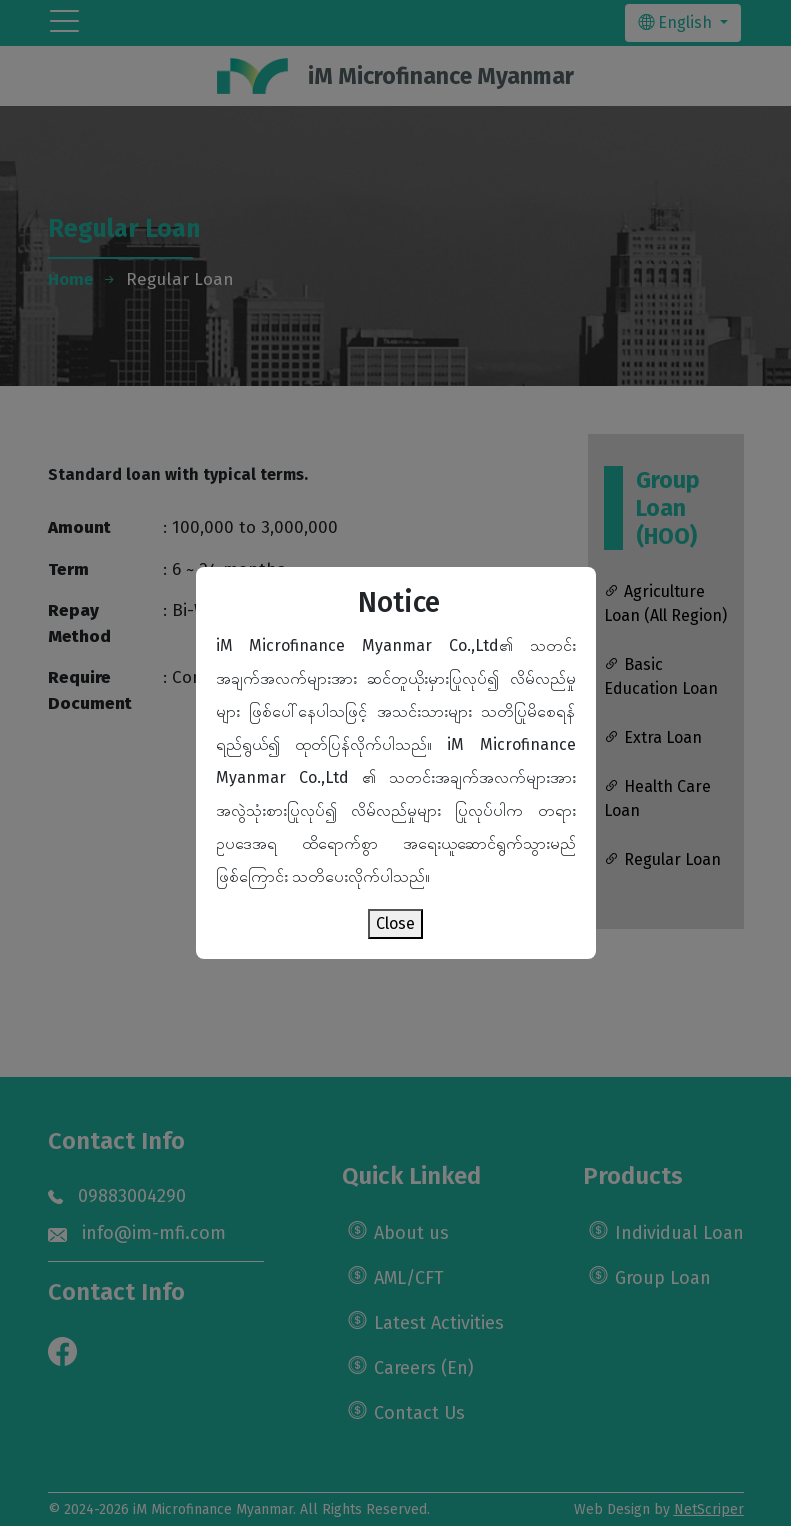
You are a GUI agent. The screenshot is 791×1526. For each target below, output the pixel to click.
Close (395, 923)
